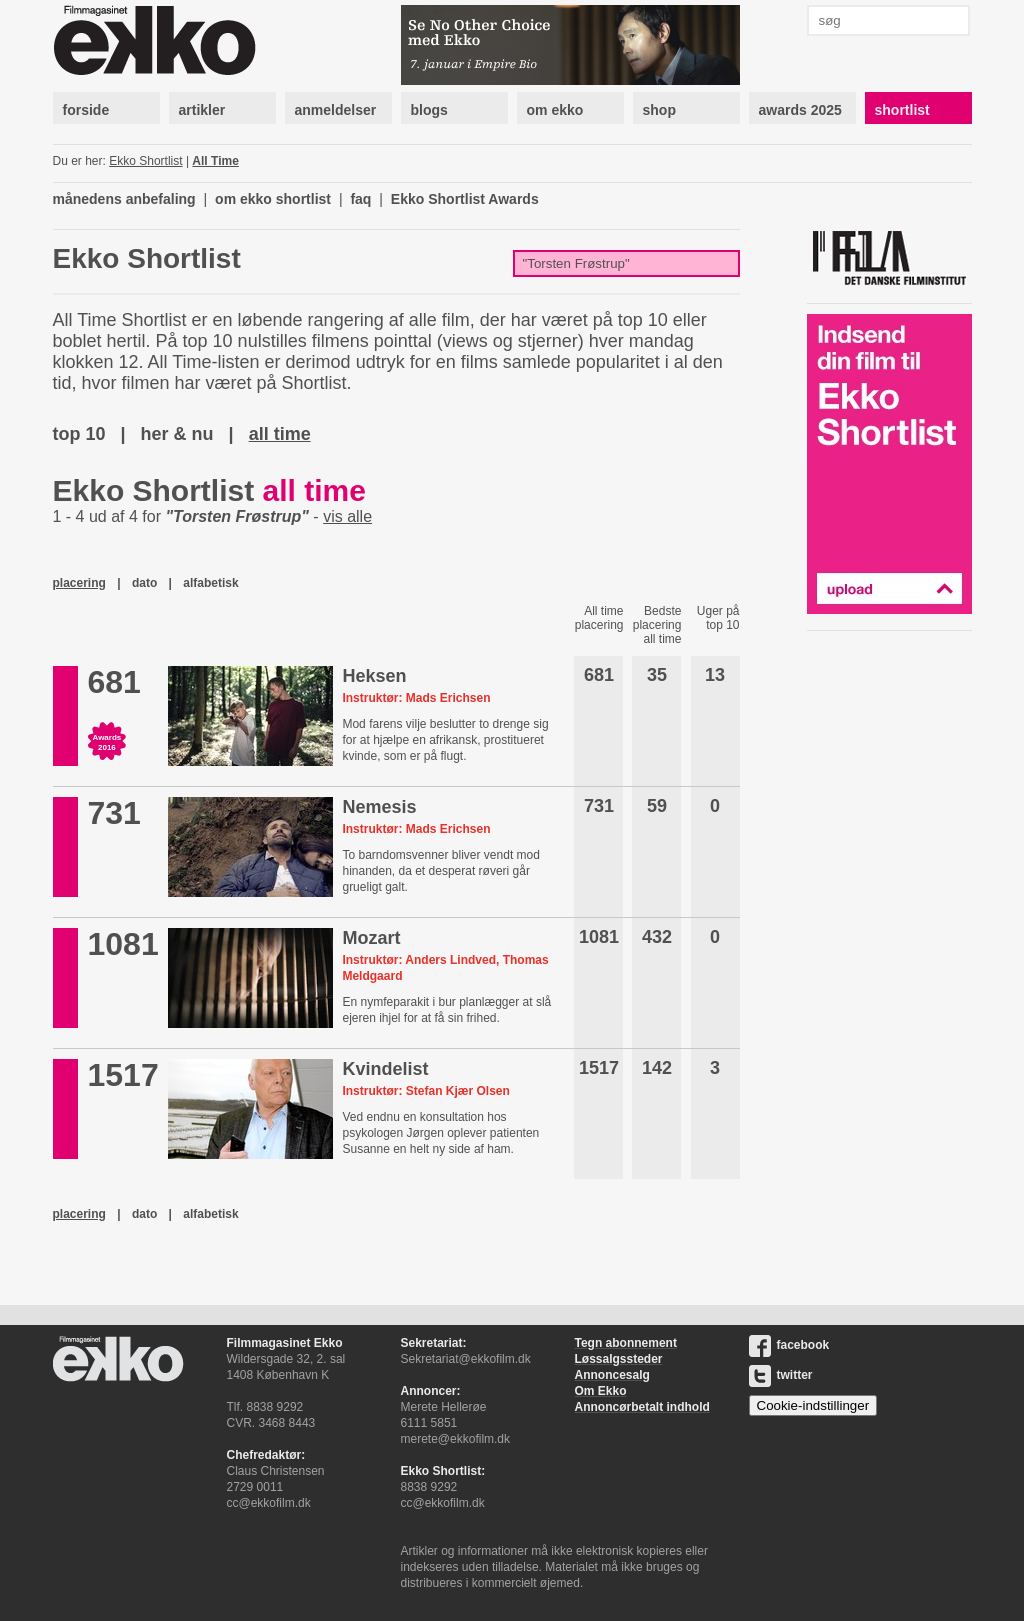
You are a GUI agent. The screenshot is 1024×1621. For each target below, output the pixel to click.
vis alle (347, 516)
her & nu (177, 434)
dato (144, 583)
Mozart (371, 938)
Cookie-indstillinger (813, 1405)
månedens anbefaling (124, 199)
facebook (789, 1345)
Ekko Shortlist (145, 161)
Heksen (374, 676)
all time (280, 434)
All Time (215, 161)
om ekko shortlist (273, 199)
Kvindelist (385, 1069)
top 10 (79, 434)
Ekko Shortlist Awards (465, 199)
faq (360, 199)
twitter (781, 1375)
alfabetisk (210, 583)
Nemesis (379, 807)
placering (79, 583)
